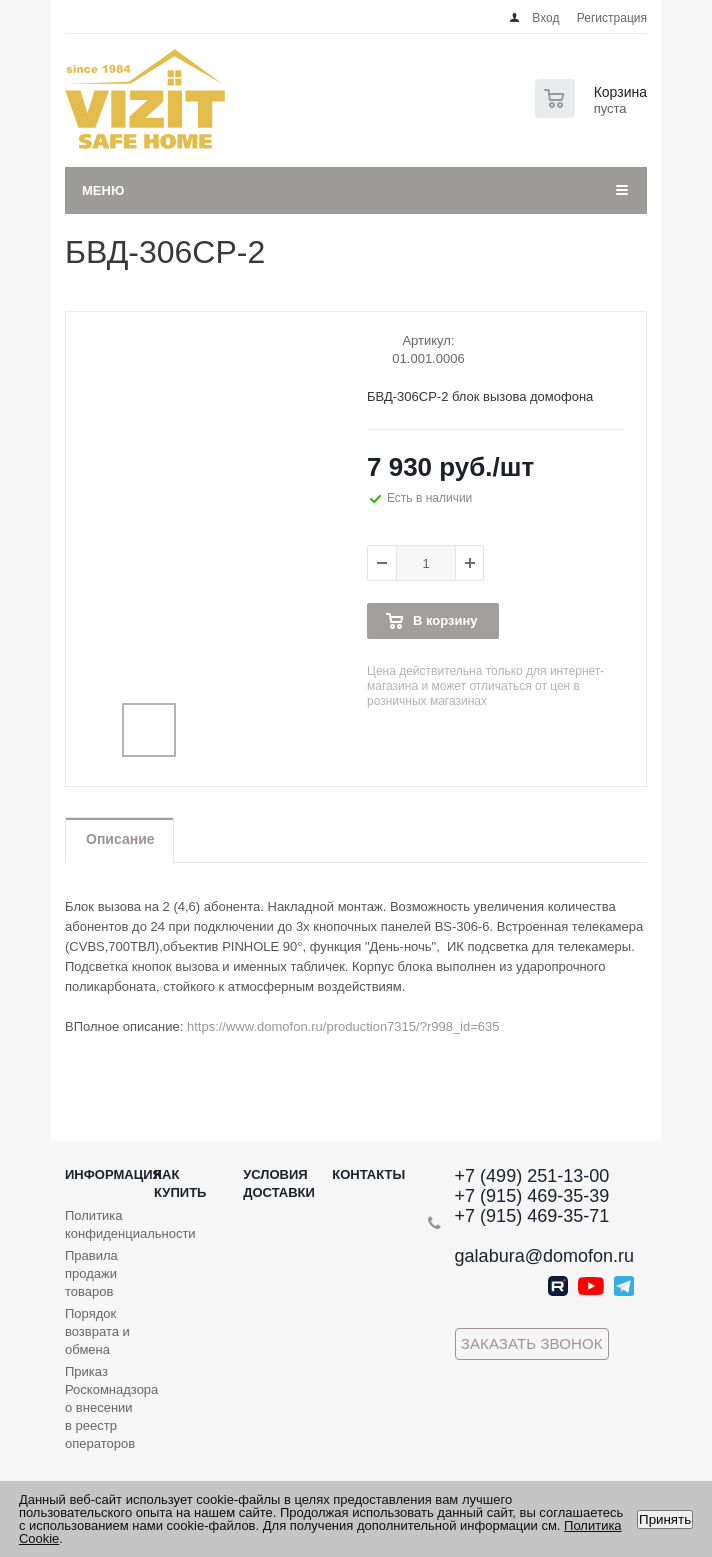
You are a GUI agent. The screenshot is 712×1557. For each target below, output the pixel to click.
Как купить (180, 1183)
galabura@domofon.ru (544, 1256)
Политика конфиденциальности (130, 1224)
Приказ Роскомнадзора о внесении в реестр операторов (111, 1407)
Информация (113, 1174)
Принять (665, 1519)
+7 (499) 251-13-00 (532, 1176)
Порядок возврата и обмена (97, 1331)
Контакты (368, 1174)
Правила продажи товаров (91, 1273)
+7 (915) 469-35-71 (532, 1216)
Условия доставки (279, 1183)
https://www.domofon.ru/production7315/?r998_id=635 (343, 1026)
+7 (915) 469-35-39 (532, 1196)
